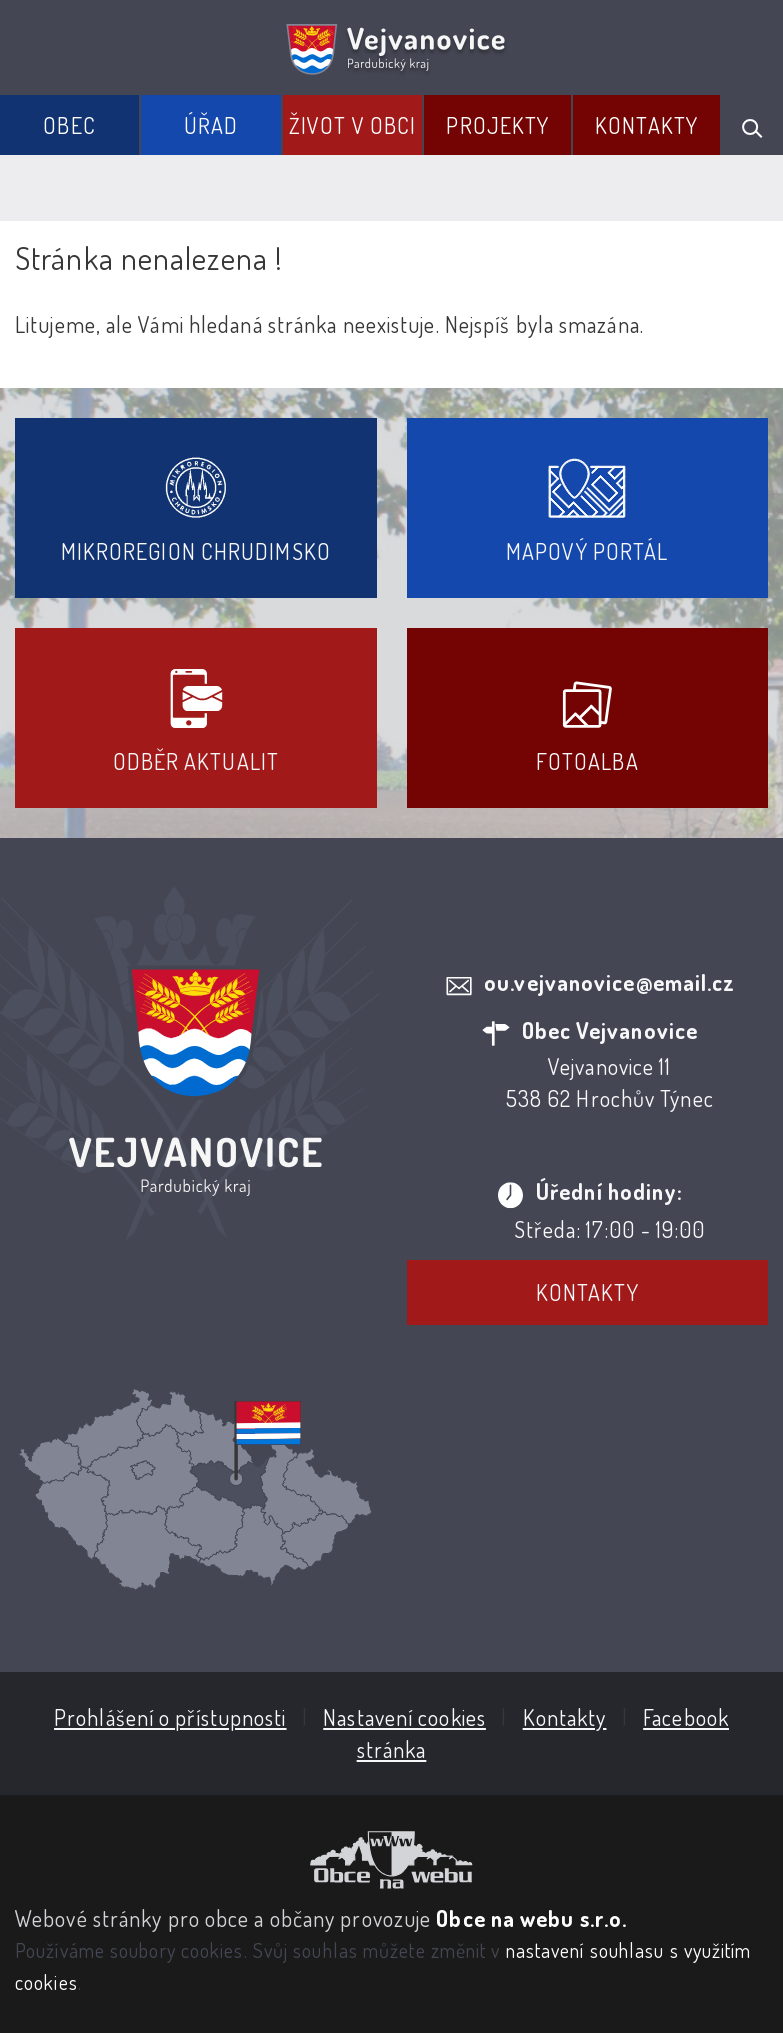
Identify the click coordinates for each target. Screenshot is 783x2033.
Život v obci (352, 125)
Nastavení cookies (404, 1717)
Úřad (211, 125)
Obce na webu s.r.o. (531, 1918)
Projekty (497, 125)
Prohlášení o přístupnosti (170, 1717)
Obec (69, 125)
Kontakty (646, 125)
